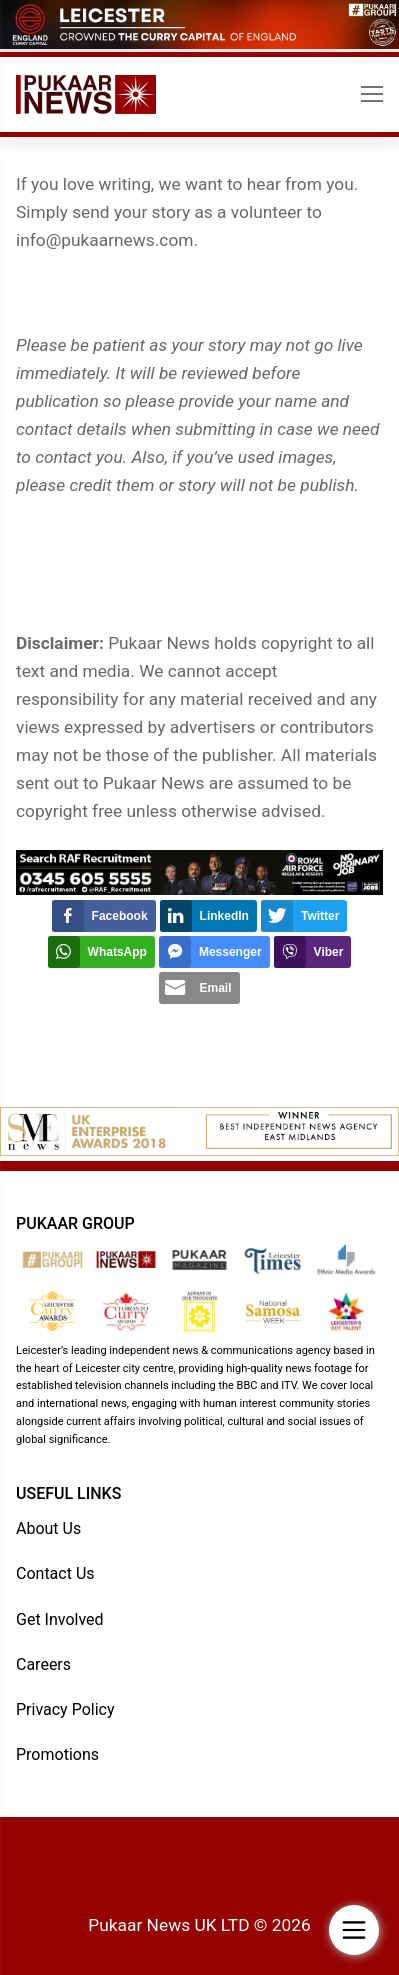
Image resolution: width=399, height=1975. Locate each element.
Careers (43, 1664)
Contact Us (55, 1573)
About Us (48, 1528)
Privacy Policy (65, 1709)
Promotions (57, 1754)
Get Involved (60, 1619)
